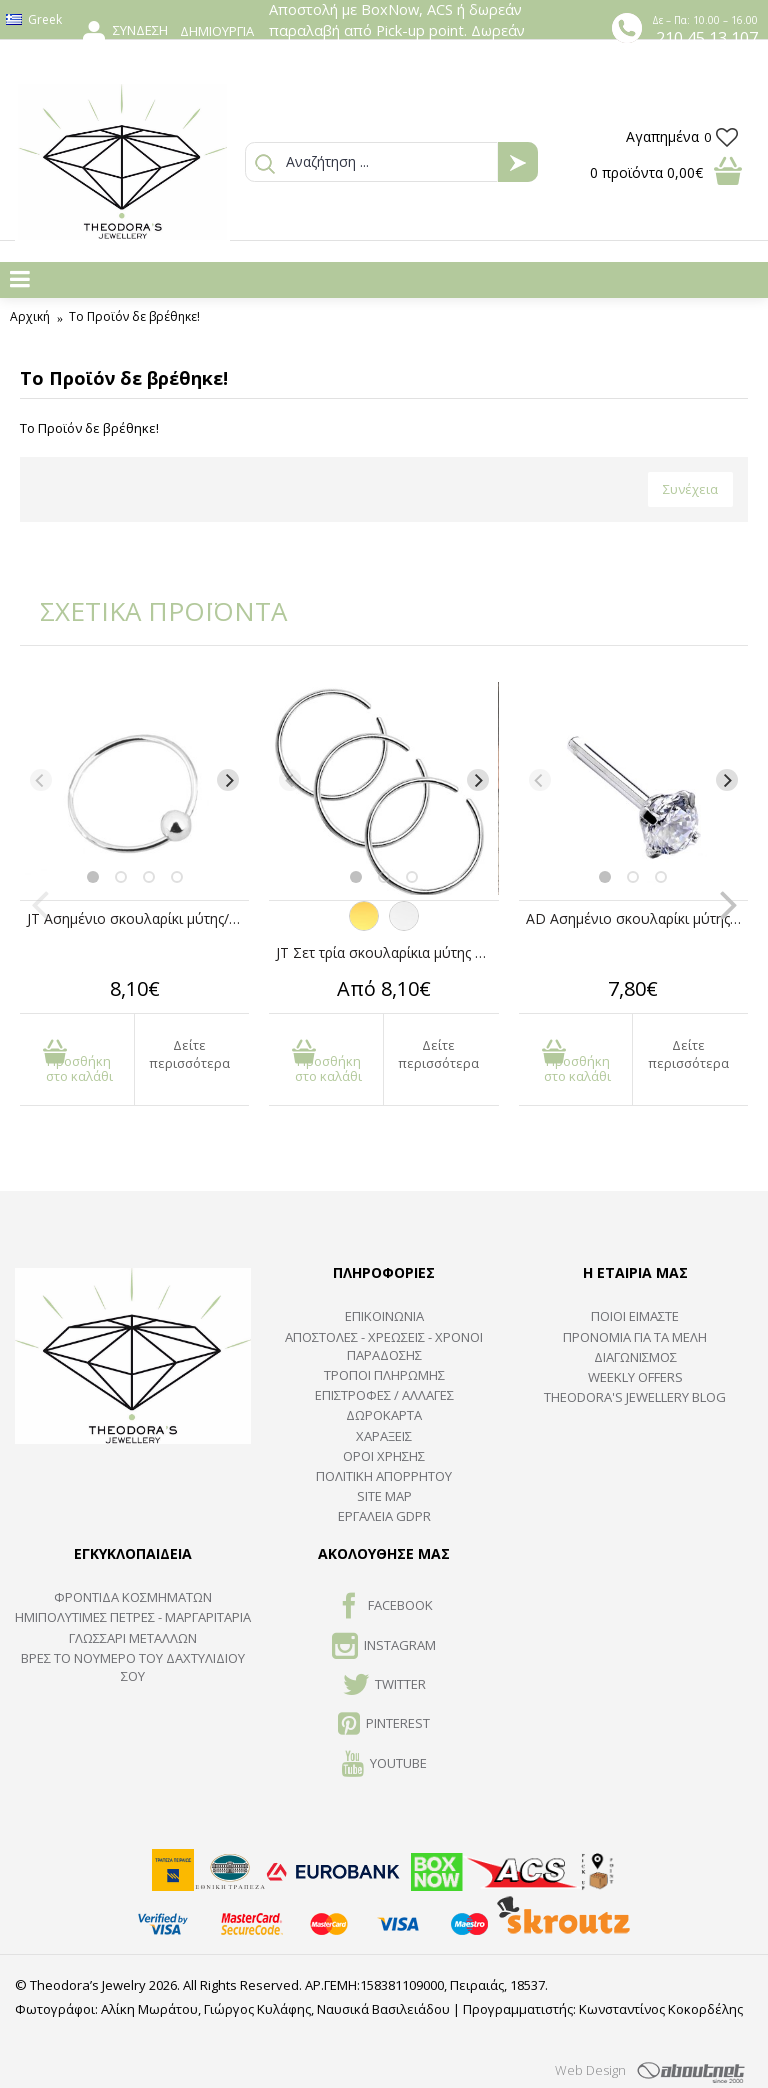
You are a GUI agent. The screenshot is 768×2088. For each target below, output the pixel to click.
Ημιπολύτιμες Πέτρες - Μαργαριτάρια (133, 1617)
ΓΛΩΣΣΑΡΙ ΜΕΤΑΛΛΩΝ (133, 1638)
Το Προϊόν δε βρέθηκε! (134, 316)
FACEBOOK (384, 1607)
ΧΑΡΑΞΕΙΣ (384, 1436)
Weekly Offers (635, 1377)
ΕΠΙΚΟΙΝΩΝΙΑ (384, 1316)
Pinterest (384, 1725)
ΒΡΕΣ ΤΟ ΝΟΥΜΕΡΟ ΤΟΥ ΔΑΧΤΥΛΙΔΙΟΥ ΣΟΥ (133, 1667)
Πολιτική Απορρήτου (384, 1476)
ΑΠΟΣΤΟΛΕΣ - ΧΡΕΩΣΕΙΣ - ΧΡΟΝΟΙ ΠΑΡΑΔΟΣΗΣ (384, 1346)
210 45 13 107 (707, 38)
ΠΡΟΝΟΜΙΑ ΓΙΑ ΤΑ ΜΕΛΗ (635, 1337)
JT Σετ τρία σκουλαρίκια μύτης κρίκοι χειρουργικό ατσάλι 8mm (387, 952)
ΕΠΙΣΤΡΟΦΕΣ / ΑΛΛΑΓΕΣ (384, 1395)
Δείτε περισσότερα (189, 1054)
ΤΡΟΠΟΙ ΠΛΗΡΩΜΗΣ (384, 1375)
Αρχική (30, 316)
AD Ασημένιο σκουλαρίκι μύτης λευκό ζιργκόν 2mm (637, 918)
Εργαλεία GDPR (384, 1516)
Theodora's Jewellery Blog (635, 1397)
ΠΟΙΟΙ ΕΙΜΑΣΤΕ (635, 1316)
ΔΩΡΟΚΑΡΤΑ (384, 1415)
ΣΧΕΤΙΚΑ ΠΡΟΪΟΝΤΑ (150, 611)
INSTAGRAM (384, 1647)
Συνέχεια (690, 489)
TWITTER (384, 1686)
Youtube (384, 1765)
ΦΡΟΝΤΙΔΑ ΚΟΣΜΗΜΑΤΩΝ (133, 1597)
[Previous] (41, 780)
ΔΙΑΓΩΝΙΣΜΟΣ (635, 1357)
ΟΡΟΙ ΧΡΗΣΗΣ (384, 1456)
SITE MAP (384, 1496)
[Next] (228, 780)
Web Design (590, 2070)
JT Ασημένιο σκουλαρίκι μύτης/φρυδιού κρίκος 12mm (138, 918)
